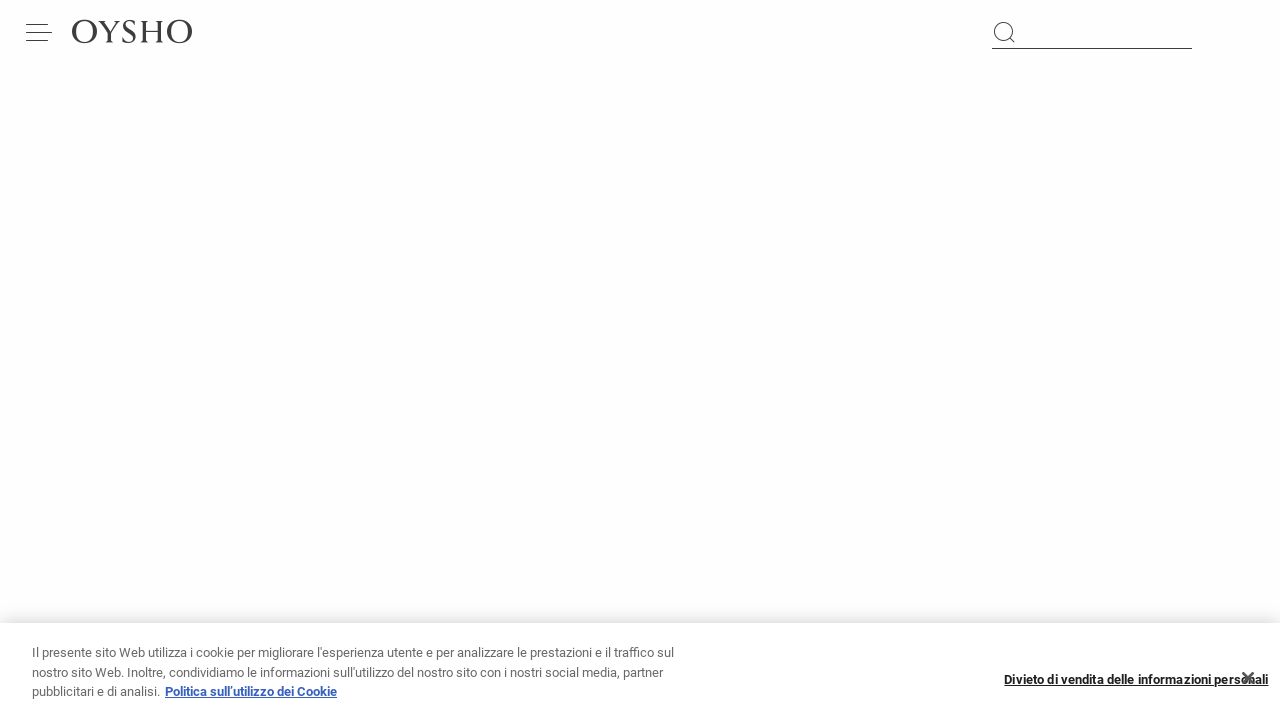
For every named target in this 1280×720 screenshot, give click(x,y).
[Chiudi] (1248, 686)
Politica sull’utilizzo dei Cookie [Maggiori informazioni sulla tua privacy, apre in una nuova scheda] (251, 699)
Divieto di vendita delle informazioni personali (1136, 686)
